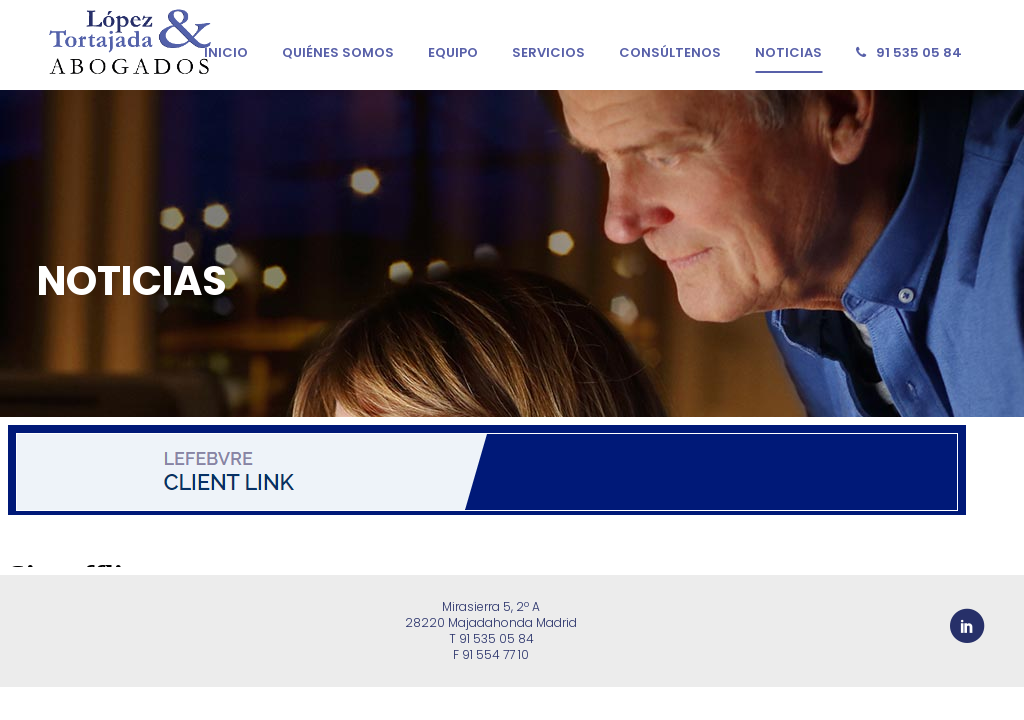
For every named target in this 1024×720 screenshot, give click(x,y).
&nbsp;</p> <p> (512, 492)
